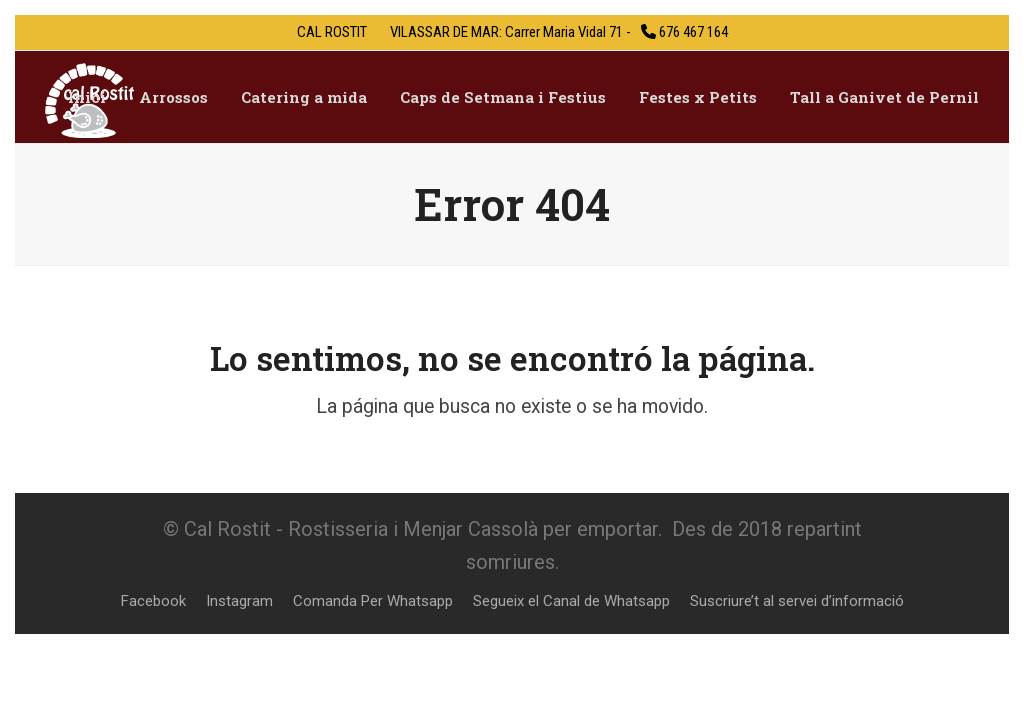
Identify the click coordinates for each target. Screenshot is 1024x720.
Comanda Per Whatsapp (373, 601)
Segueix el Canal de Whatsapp (571, 601)
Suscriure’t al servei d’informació (797, 601)
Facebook (153, 601)
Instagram (239, 601)
